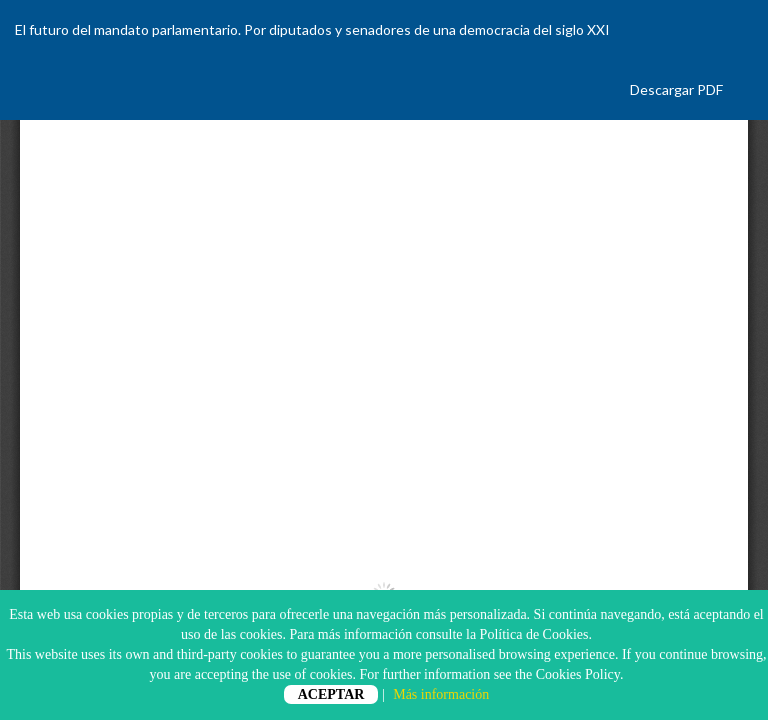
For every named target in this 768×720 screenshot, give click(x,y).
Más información (441, 694)
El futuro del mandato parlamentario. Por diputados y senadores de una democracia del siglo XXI (312, 29)
